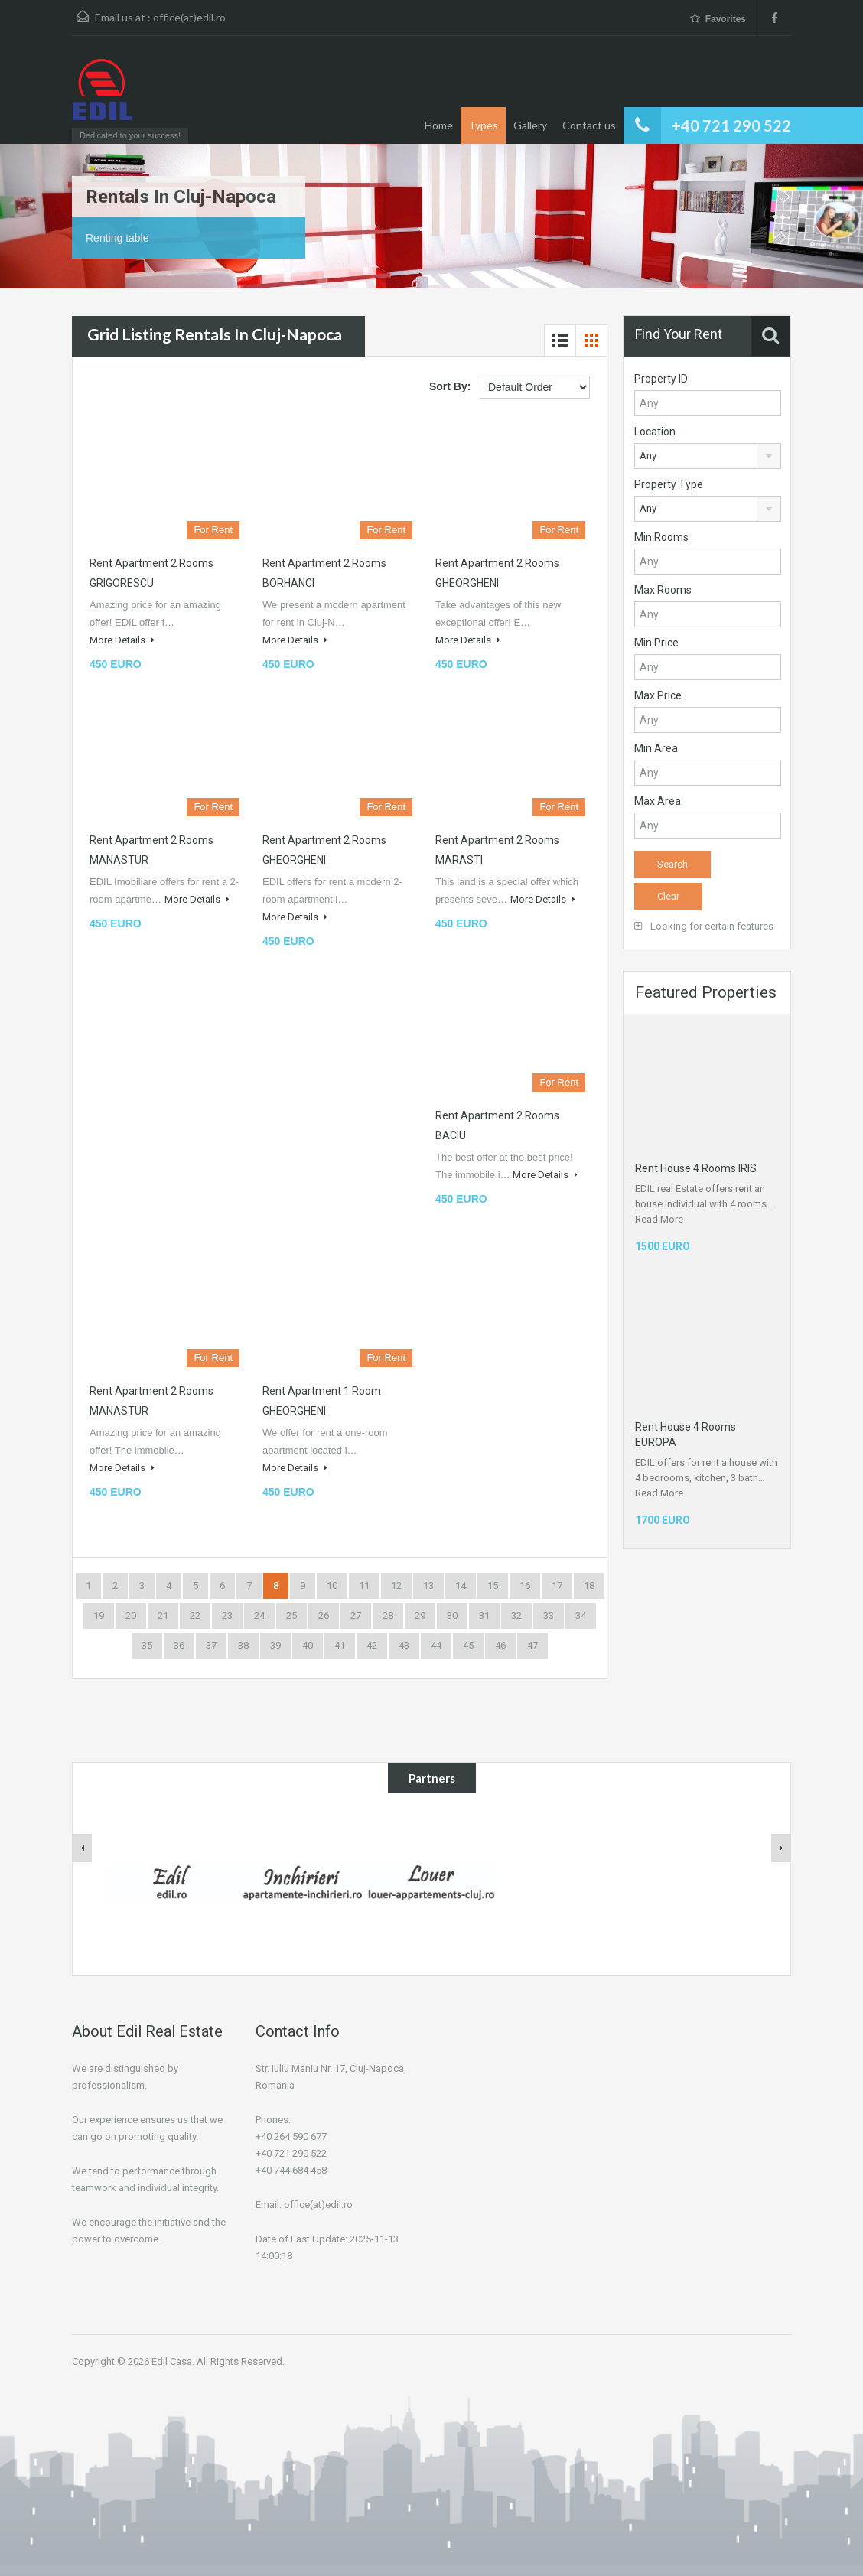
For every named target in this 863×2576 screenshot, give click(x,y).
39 (275, 1645)
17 (557, 1585)
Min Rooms (661, 537)
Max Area (657, 801)
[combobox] (707, 456)
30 (452, 1615)
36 (179, 1645)
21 (163, 1615)
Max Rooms (663, 590)
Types (483, 125)
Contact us (589, 125)
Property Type (668, 484)
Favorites (718, 18)
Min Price (656, 643)
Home (439, 125)
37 (211, 1645)
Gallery (530, 125)
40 (307, 1645)
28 (388, 1615)
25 (291, 1615)
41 (339, 1645)
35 (147, 1645)
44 (436, 1645)
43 (404, 1645)
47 (532, 1645)
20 (130, 1615)
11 (364, 1585)
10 (332, 1585)
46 (500, 1645)
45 (468, 1645)
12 (396, 1585)
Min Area (656, 748)
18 (589, 1585)
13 (428, 1585)
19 (98, 1615)
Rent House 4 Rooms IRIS (696, 1168)
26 (323, 1615)
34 (580, 1615)
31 (484, 1615)
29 (420, 1615)
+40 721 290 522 (731, 125)
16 (524, 1585)
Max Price (658, 695)
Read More (659, 1219)
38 (243, 1645)
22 (195, 1615)
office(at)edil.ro (189, 17)
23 (227, 1615)
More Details (122, 640)
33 (548, 1615)
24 (259, 1615)
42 (371, 1645)
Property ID (661, 379)
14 (460, 1585)
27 (355, 1615)
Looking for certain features (703, 926)
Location (655, 431)
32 (516, 1615)
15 (492, 1585)
